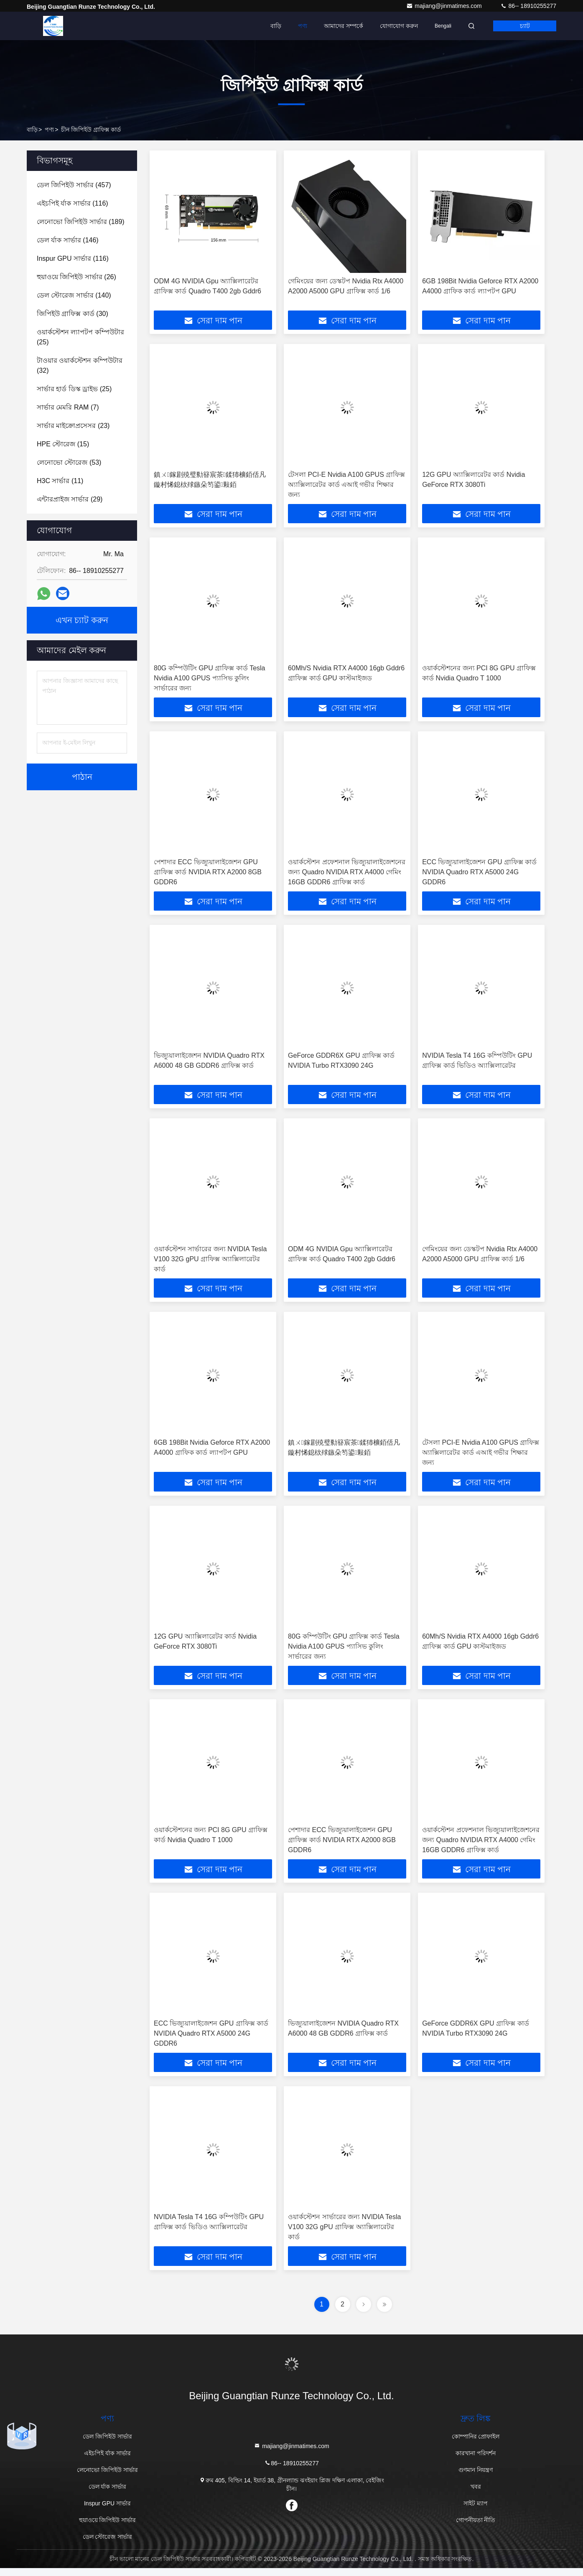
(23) (73, 425)
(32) (79, 365)
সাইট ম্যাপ (475, 2511)
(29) (69, 499)
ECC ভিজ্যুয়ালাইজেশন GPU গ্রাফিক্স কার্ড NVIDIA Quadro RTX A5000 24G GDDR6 (479, 874)
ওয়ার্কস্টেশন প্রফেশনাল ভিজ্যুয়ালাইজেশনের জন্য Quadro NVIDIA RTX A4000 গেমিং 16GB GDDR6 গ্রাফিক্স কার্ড (346, 874)
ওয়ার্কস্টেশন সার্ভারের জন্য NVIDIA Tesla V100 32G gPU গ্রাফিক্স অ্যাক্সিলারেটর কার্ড (210, 1262)
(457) (74, 184)
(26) (76, 276)
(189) (81, 221)
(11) (60, 480)
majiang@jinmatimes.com (444, 6)
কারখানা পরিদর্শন (476, 2461)
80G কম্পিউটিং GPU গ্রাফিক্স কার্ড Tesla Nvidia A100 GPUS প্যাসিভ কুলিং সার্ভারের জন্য (209, 679)
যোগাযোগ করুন (399, 26)
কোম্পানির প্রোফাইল (476, 2444)
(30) (72, 313)
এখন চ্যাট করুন (82, 620)
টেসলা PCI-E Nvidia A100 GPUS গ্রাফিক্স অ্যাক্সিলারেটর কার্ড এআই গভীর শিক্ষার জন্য (346, 485)
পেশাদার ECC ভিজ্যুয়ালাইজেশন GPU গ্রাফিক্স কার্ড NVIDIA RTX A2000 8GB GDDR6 (208, 874)
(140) (74, 295)
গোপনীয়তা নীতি (476, 2528)
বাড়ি (275, 26)
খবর (476, 2494)
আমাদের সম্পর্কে (343, 26)
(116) (72, 203)
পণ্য (302, 26)
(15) (63, 444)
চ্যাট (525, 26)
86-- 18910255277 (528, 6)
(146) (68, 240)
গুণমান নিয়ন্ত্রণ (475, 2477)
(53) (69, 462)
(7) (68, 407)
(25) (80, 337)
